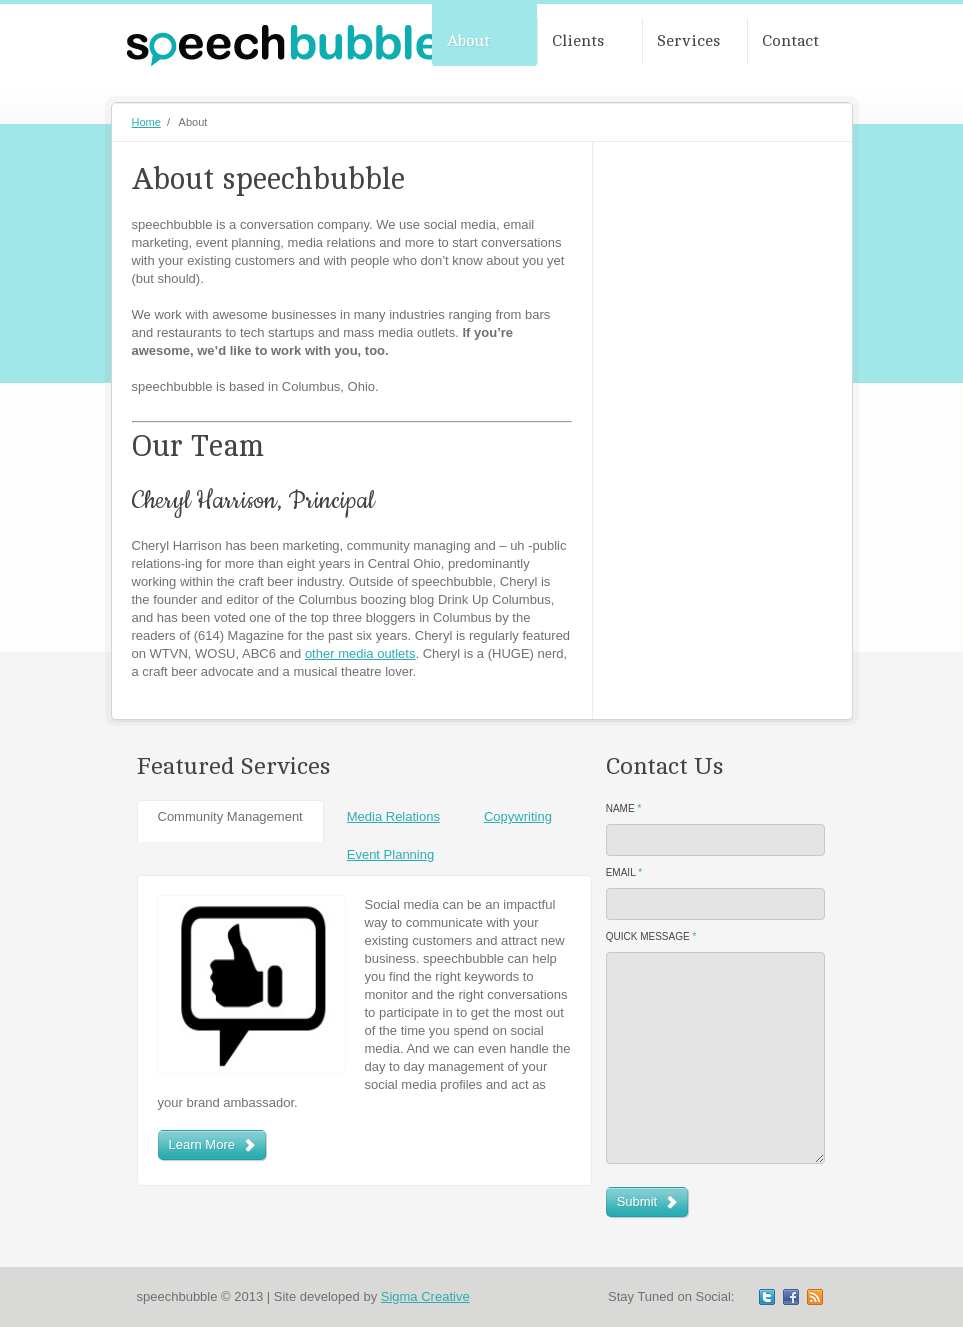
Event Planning (390, 854)
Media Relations (393, 816)
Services (688, 41)
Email (624, 872)
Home (146, 122)
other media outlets (360, 653)
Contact (790, 41)
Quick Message (651, 936)
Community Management (230, 816)
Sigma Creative (425, 1296)
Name (624, 808)
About (468, 41)
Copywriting (518, 816)
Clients (578, 41)
